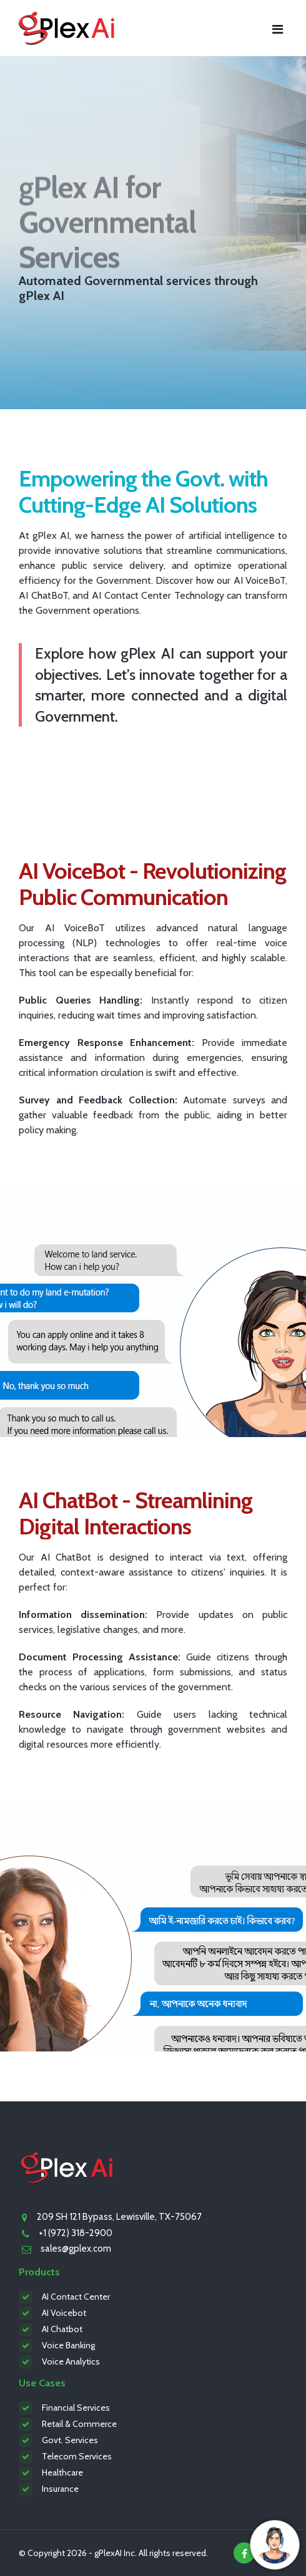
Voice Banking (68, 2345)
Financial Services (76, 2407)
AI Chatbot (62, 2329)
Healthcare (62, 2472)
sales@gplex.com (76, 2248)
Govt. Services (70, 2440)
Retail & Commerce (79, 2423)
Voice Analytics (71, 2361)
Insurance (60, 2488)
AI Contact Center (76, 2296)
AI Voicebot (64, 2312)
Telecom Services (77, 2456)
